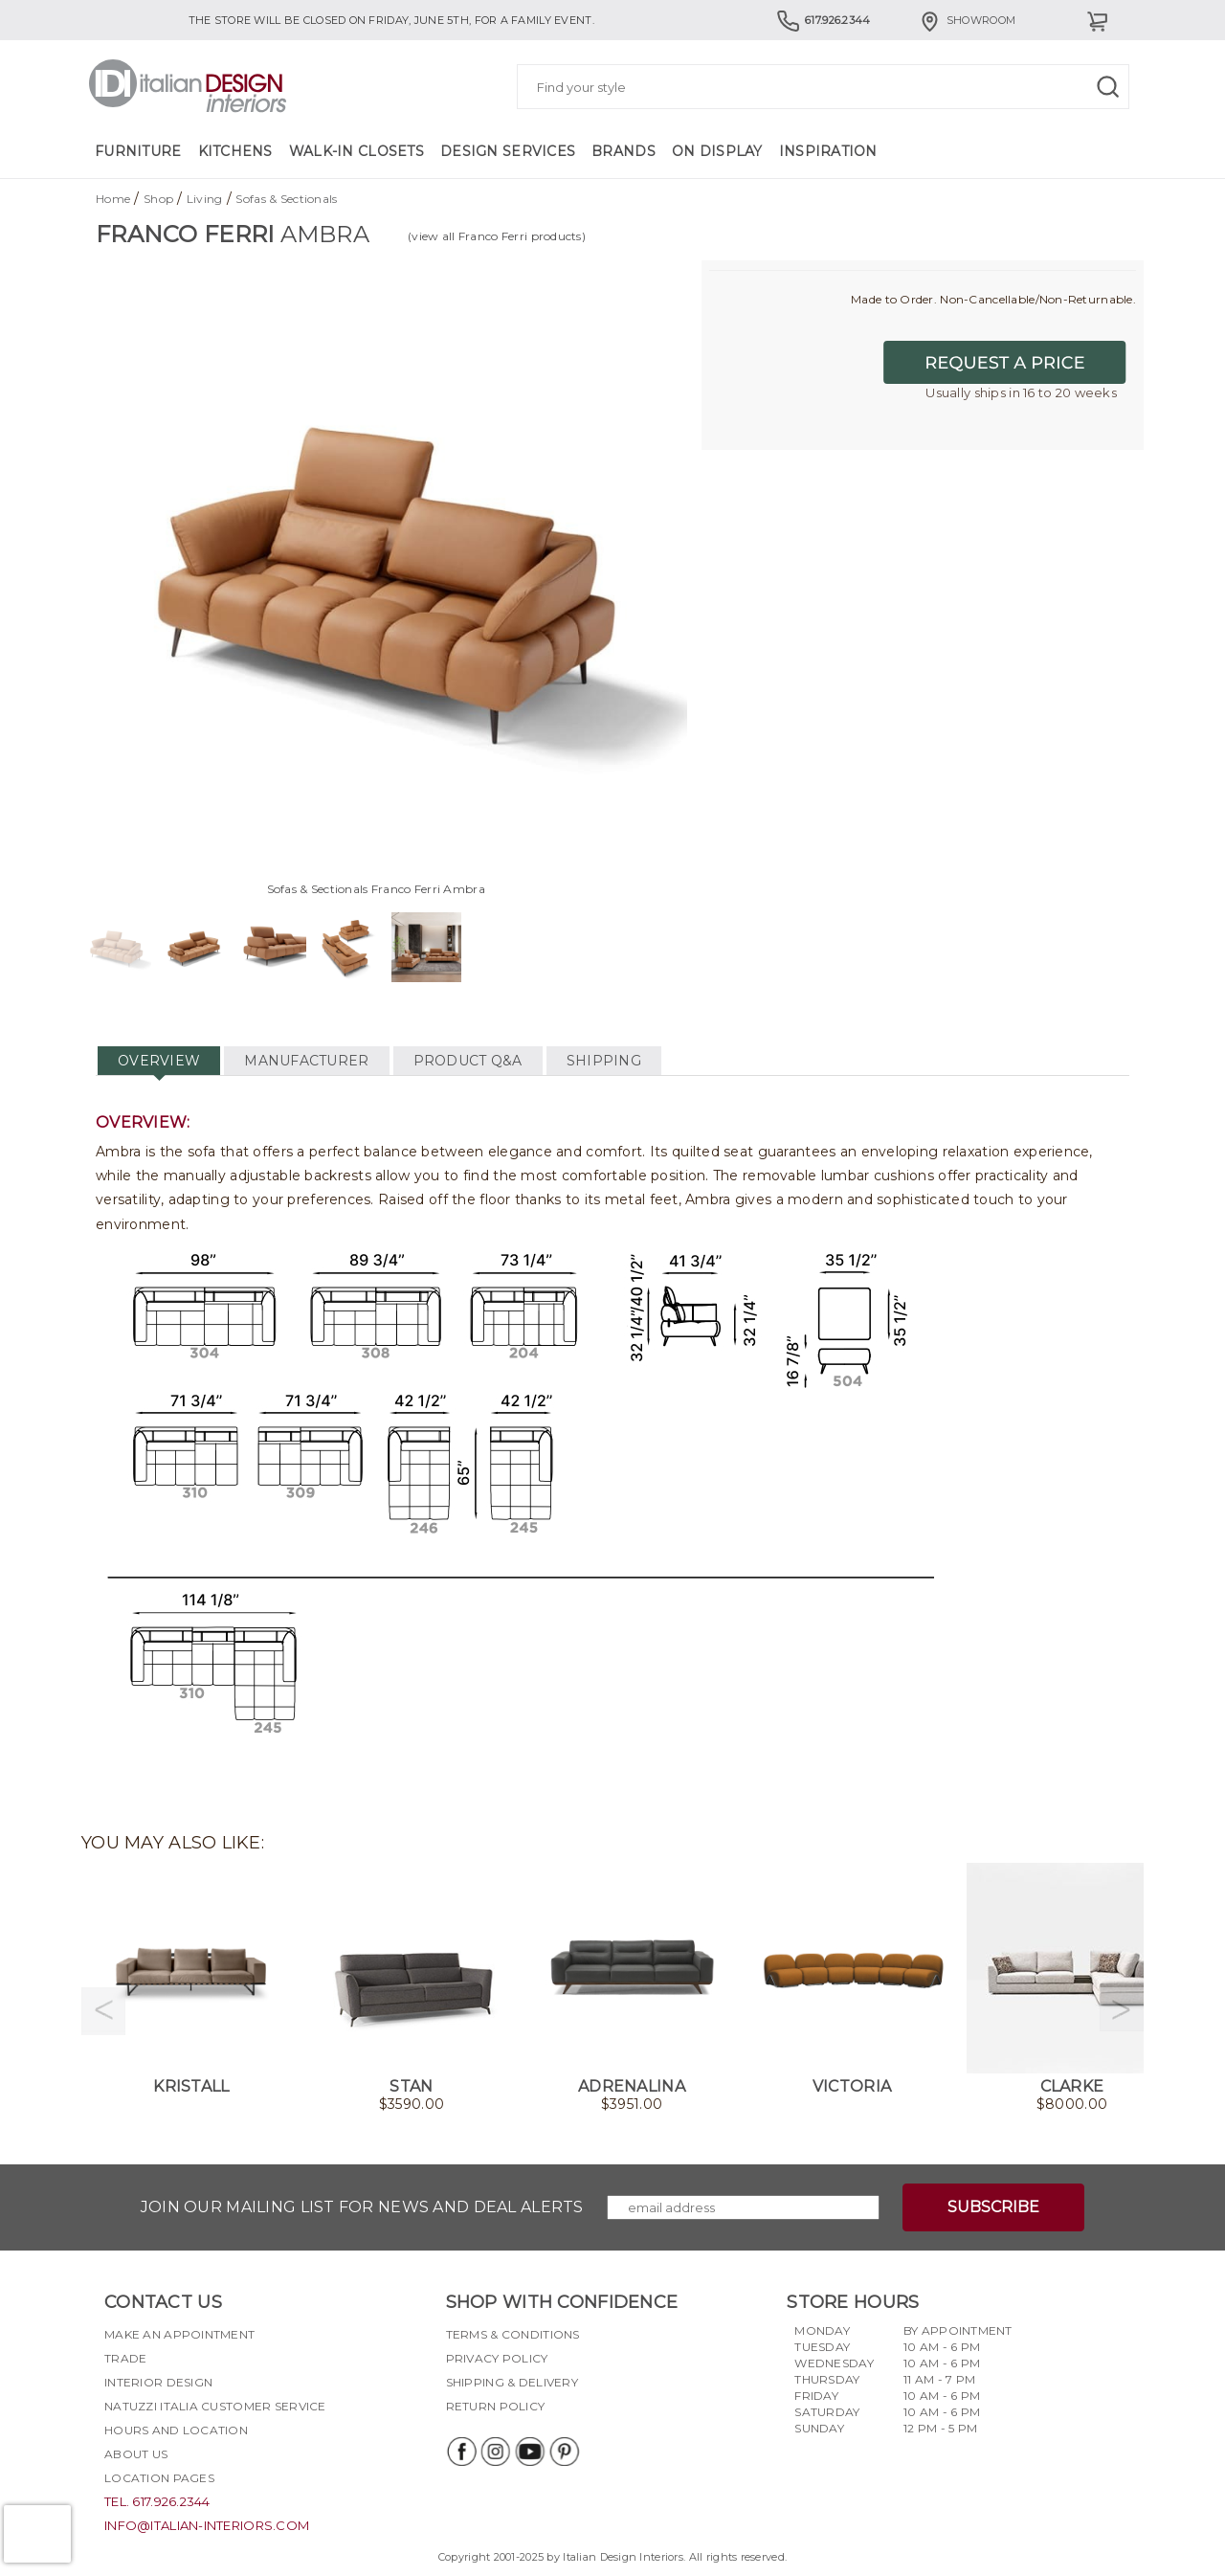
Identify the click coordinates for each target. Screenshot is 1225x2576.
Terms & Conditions (513, 2334)
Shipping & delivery (512, 2382)
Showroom (966, 20)
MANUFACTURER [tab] (306, 1060)
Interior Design (158, 2382)
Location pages (159, 2478)
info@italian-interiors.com (206, 2525)
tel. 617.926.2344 (157, 2501)
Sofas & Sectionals (286, 198)
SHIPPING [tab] (604, 1060)
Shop (158, 198)
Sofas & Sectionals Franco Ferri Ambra (376, 889)
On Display (717, 151)
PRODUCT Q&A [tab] (468, 1060)
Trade (125, 2358)
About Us (135, 2454)
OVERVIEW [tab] (159, 1060)
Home (113, 198)
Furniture (138, 151)
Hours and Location (176, 2430)
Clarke (1072, 2086)
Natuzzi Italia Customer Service (215, 2406)
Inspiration (828, 151)
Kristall (191, 2086)
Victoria (852, 2086)
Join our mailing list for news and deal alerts (362, 2207)
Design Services (507, 151)
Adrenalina (631, 2086)
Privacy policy (497, 2358)
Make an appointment (179, 2334)
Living (205, 198)
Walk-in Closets (356, 151)
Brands (623, 151)
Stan (411, 2086)
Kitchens (235, 151)
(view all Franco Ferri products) (497, 236)
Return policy (496, 2406)
